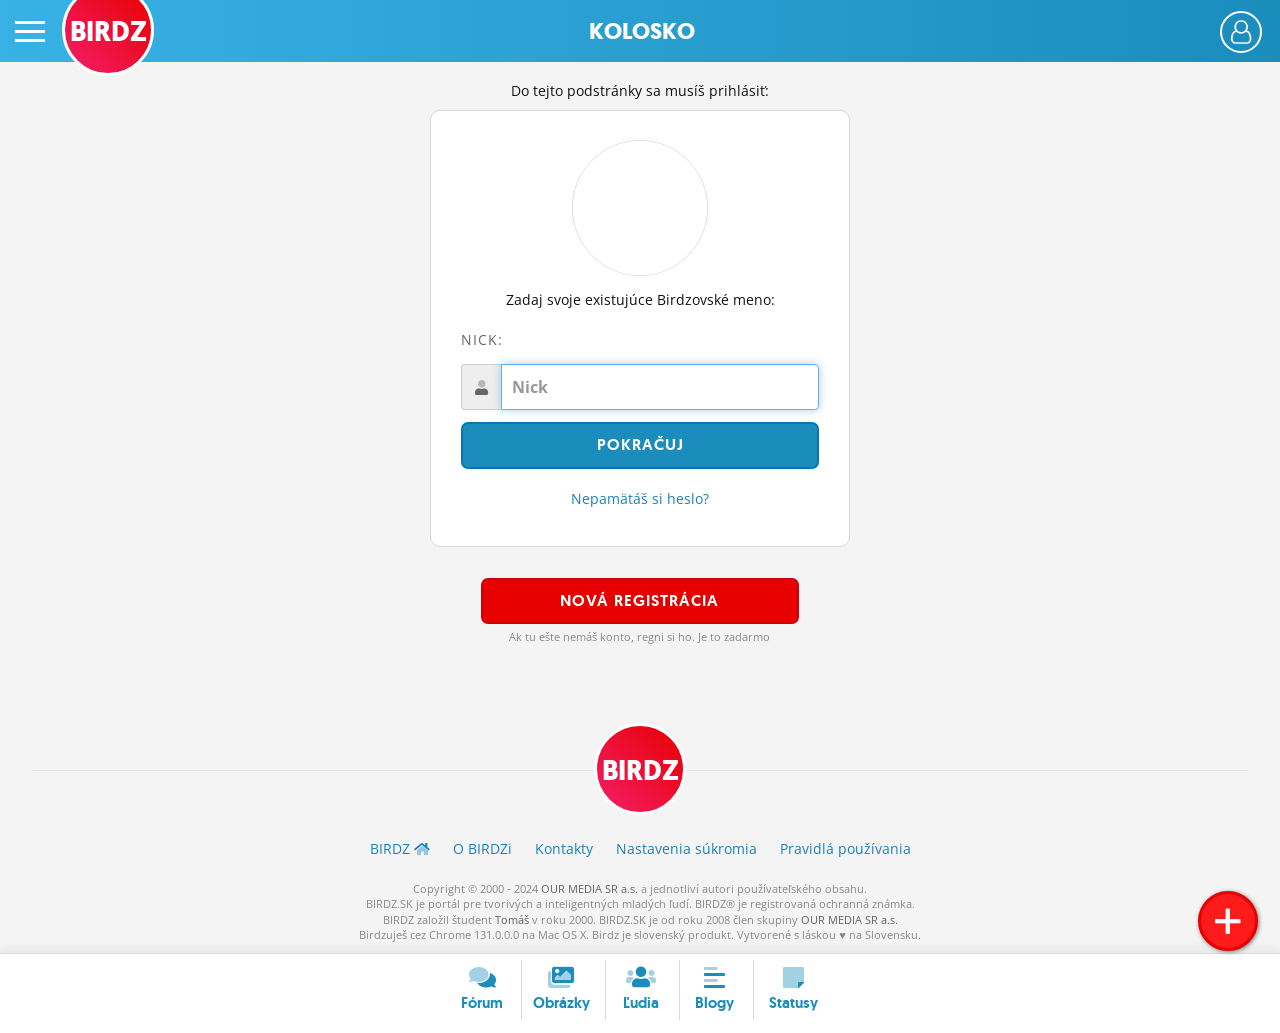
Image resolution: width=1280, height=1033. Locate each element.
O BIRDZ (482, 848)
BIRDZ (640, 770)
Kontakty (564, 848)
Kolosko (642, 31)
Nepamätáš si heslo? (640, 498)
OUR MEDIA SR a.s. (589, 888)
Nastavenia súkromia (686, 848)
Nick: (482, 339)
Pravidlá (845, 848)
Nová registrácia (639, 600)
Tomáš (512, 919)
